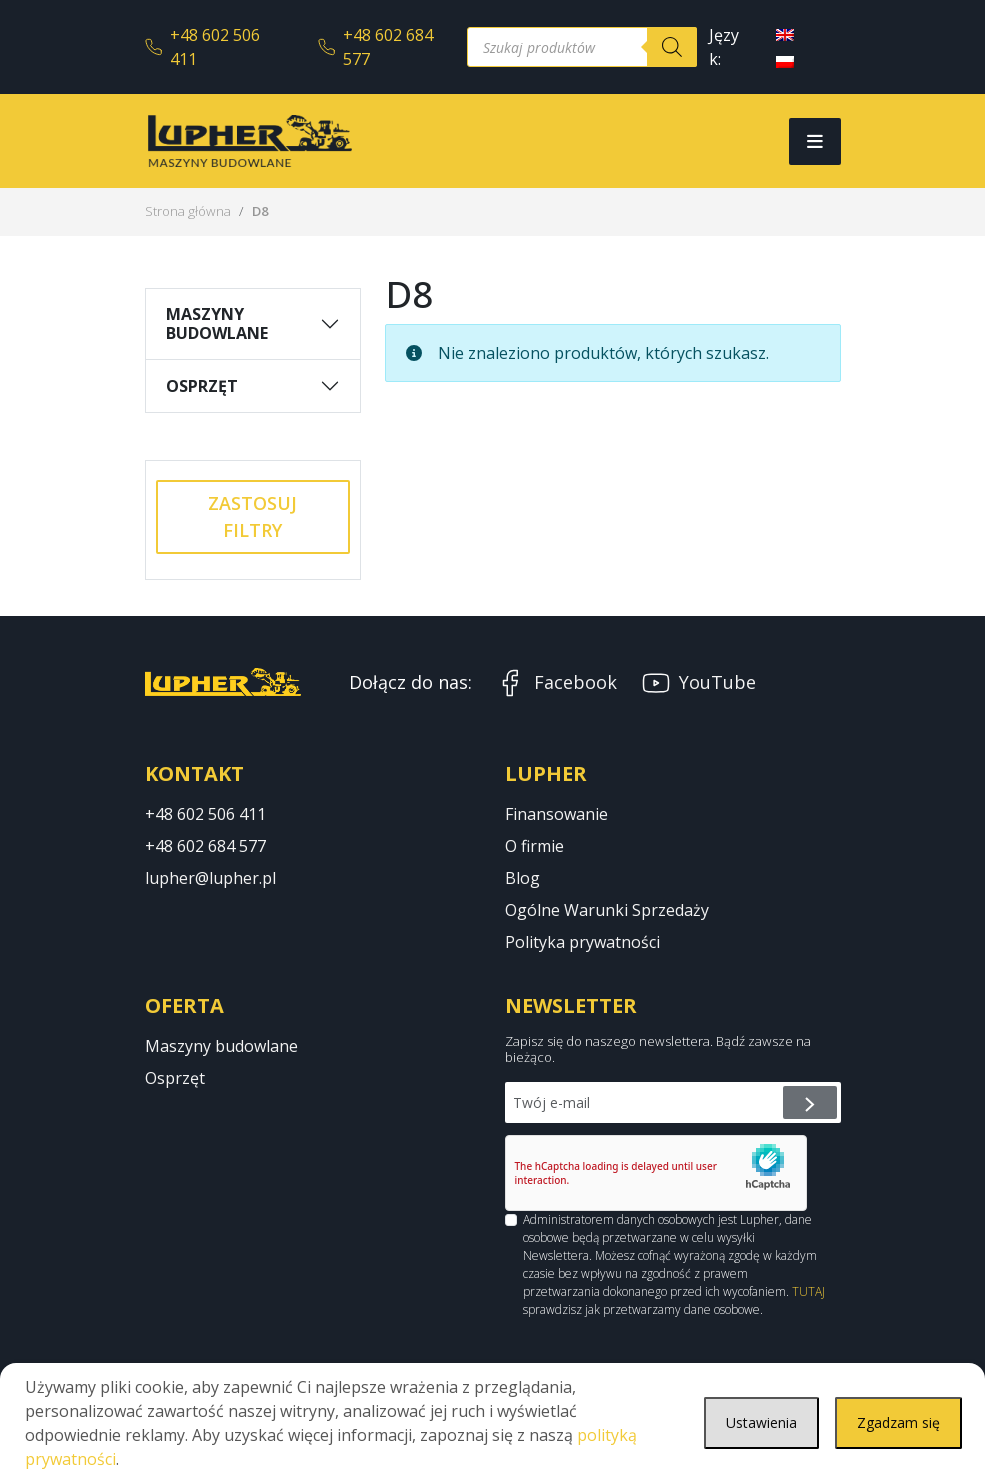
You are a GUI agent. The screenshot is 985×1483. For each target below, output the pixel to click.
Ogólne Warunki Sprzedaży (607, 910)
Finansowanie (556, 814)
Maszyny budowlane (217, 323)
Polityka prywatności (582, 942)
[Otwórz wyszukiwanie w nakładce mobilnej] (582, 47)
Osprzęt (202, 386)
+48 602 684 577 (375, 47)
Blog (522, 878)
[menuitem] (785, 33)
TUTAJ (808, 1291)
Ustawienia (744, 1423)
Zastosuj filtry (252, 516)
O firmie (534, 846)
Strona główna (188, 211)
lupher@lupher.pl (210, 878)
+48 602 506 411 (202, 47)
